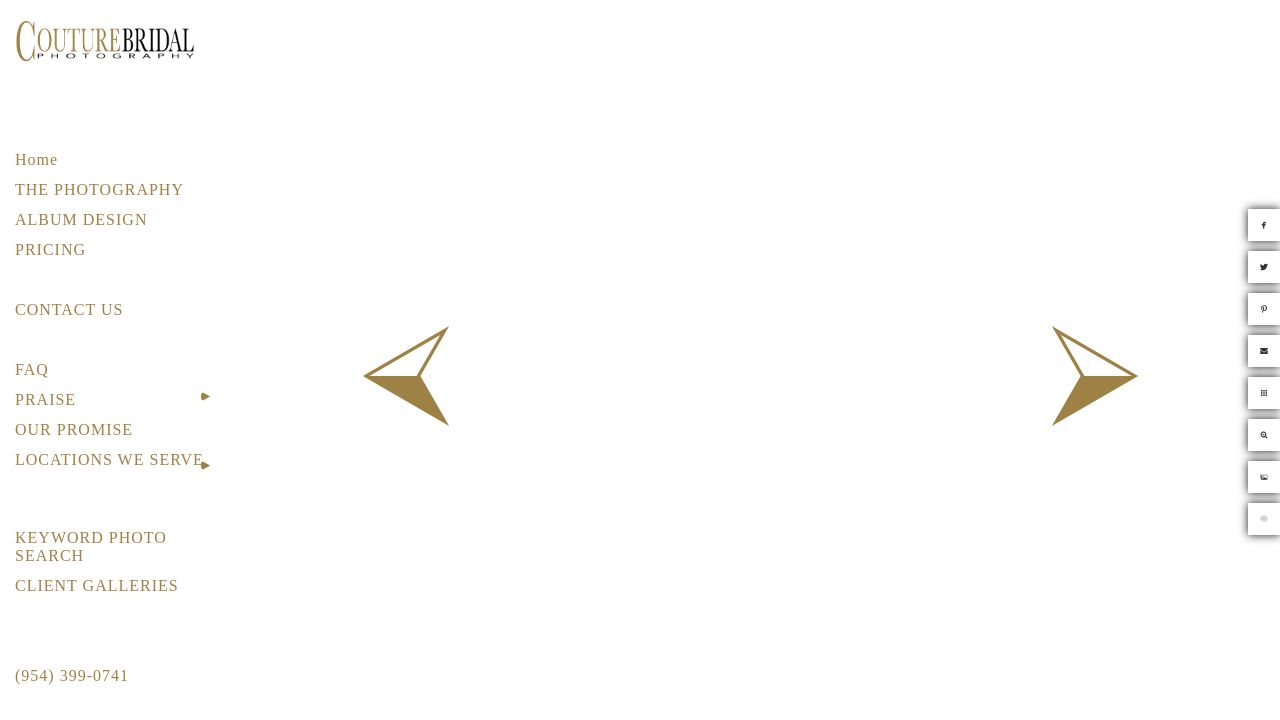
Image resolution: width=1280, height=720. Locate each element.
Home (36, 159)
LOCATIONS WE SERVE (109, 459)
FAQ (32, 369)
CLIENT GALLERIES (97, 585)
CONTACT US (69, 309)
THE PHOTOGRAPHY (99, 189)
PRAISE (45, 399)
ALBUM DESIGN (81, 219)
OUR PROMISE (74, 429)
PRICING (50, 249)
